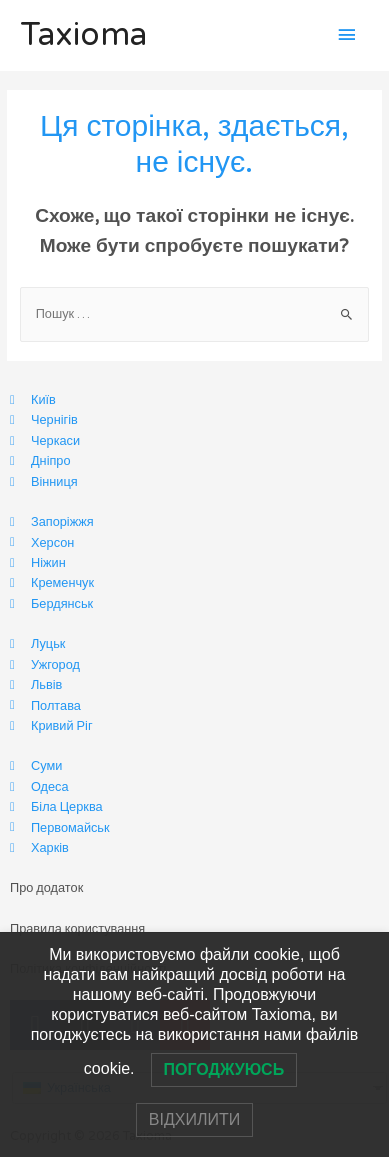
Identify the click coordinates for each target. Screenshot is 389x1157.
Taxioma (83, 35)
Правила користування (77, 929)
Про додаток (46, 888)
